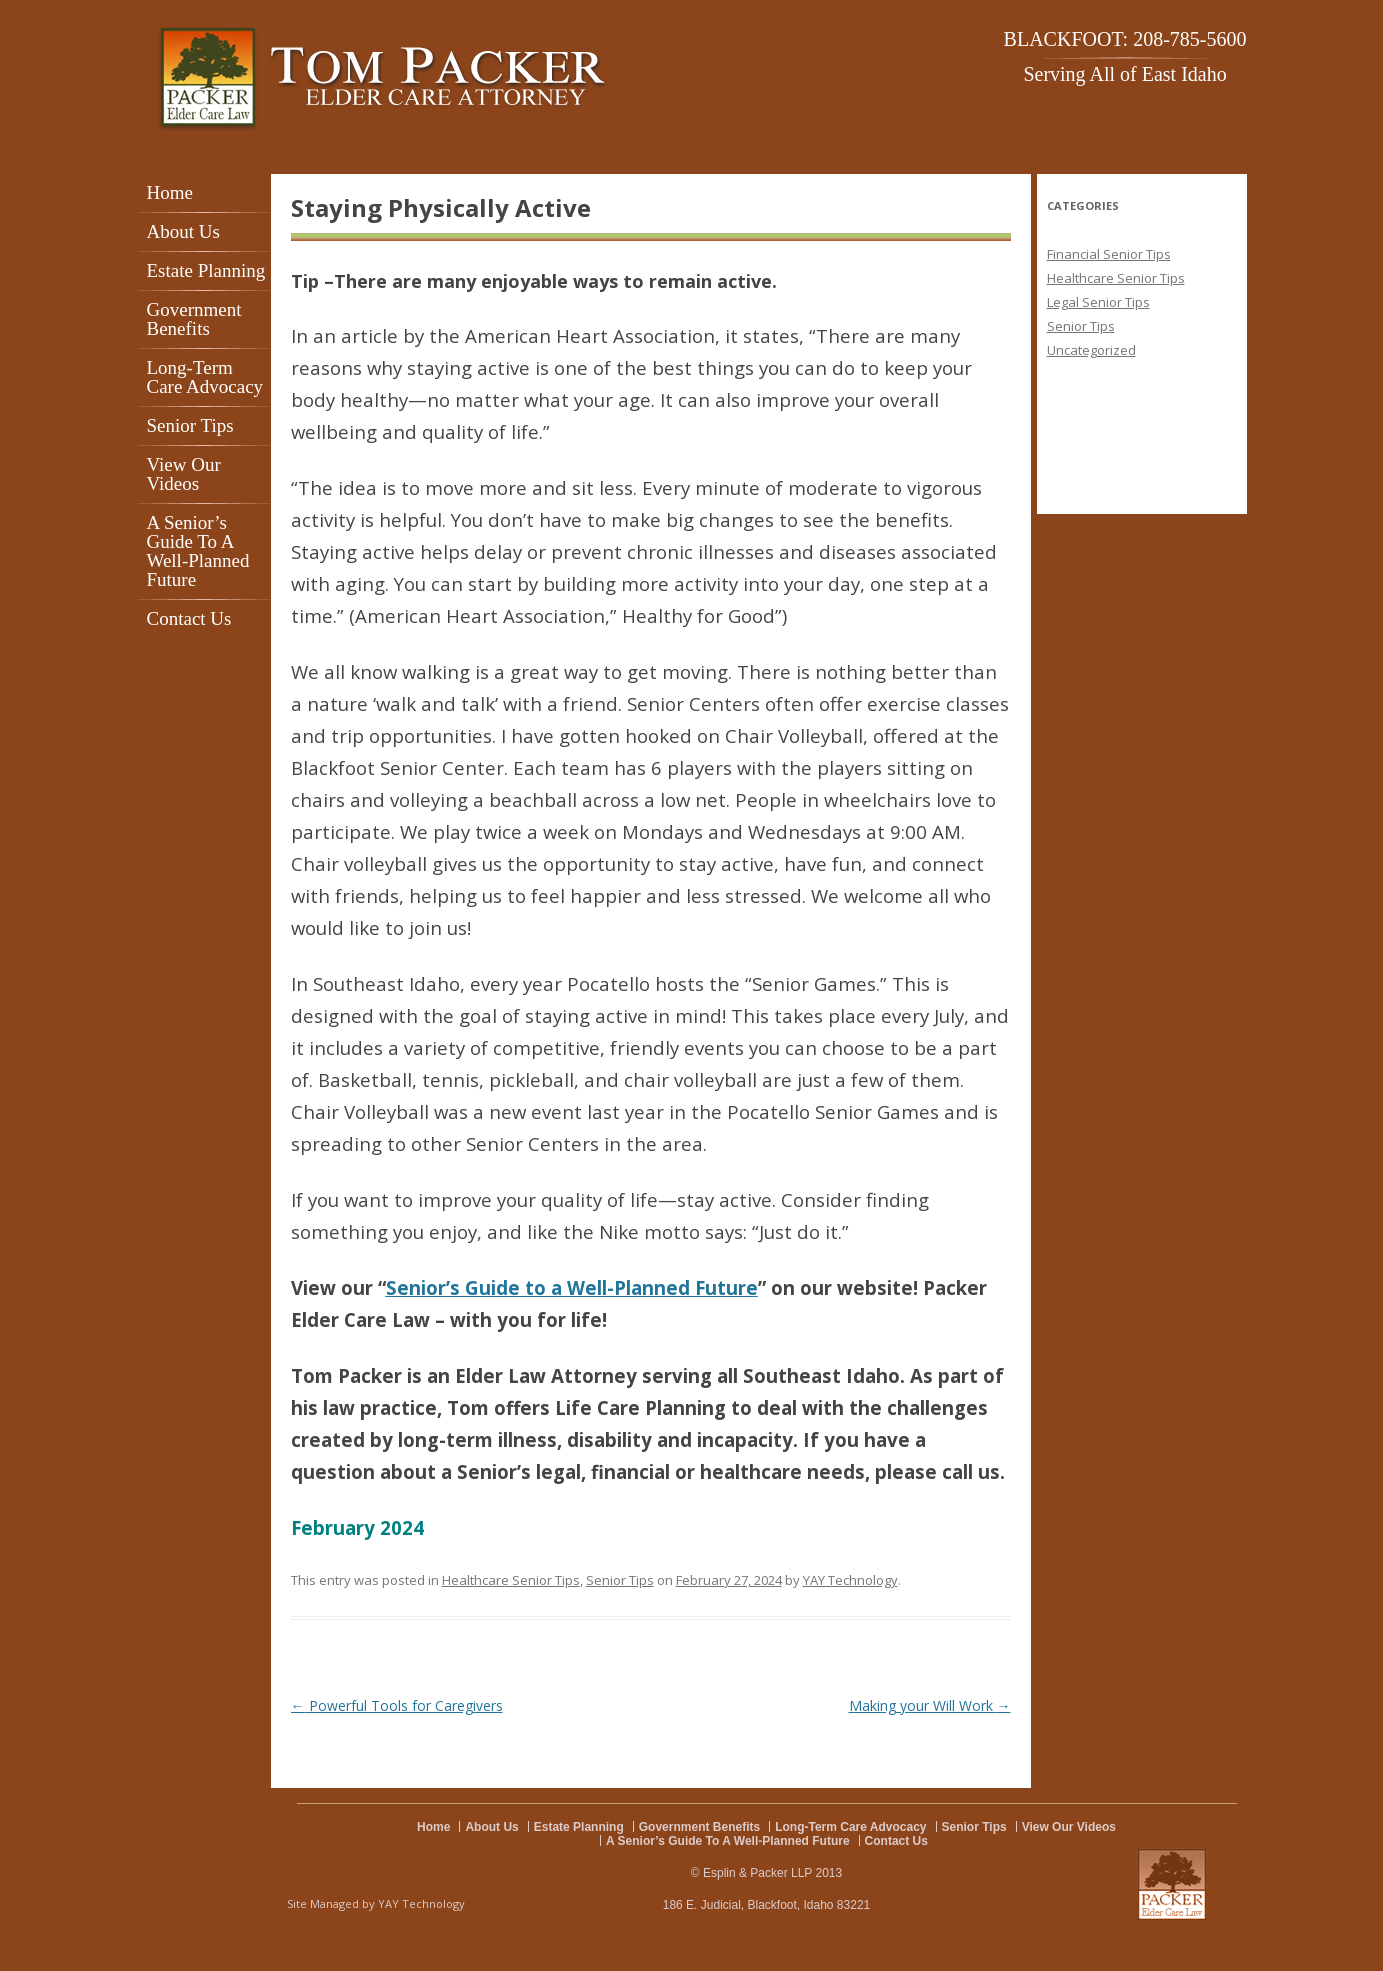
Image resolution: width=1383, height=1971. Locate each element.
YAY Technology (850, 1580)
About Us (183, 231)
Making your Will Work (930, 1705)
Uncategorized (1091, 350)
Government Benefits (194, 319)
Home (170, 192)
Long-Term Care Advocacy (205, 377)
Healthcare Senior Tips (511, 1580)
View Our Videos (184, 474)
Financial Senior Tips (1109, 254)
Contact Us (189, 618)
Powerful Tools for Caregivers (397, 1705)
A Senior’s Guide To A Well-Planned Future (198, 551)
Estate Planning (206, 270)
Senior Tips (190, 425)
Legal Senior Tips (1098, 302)
